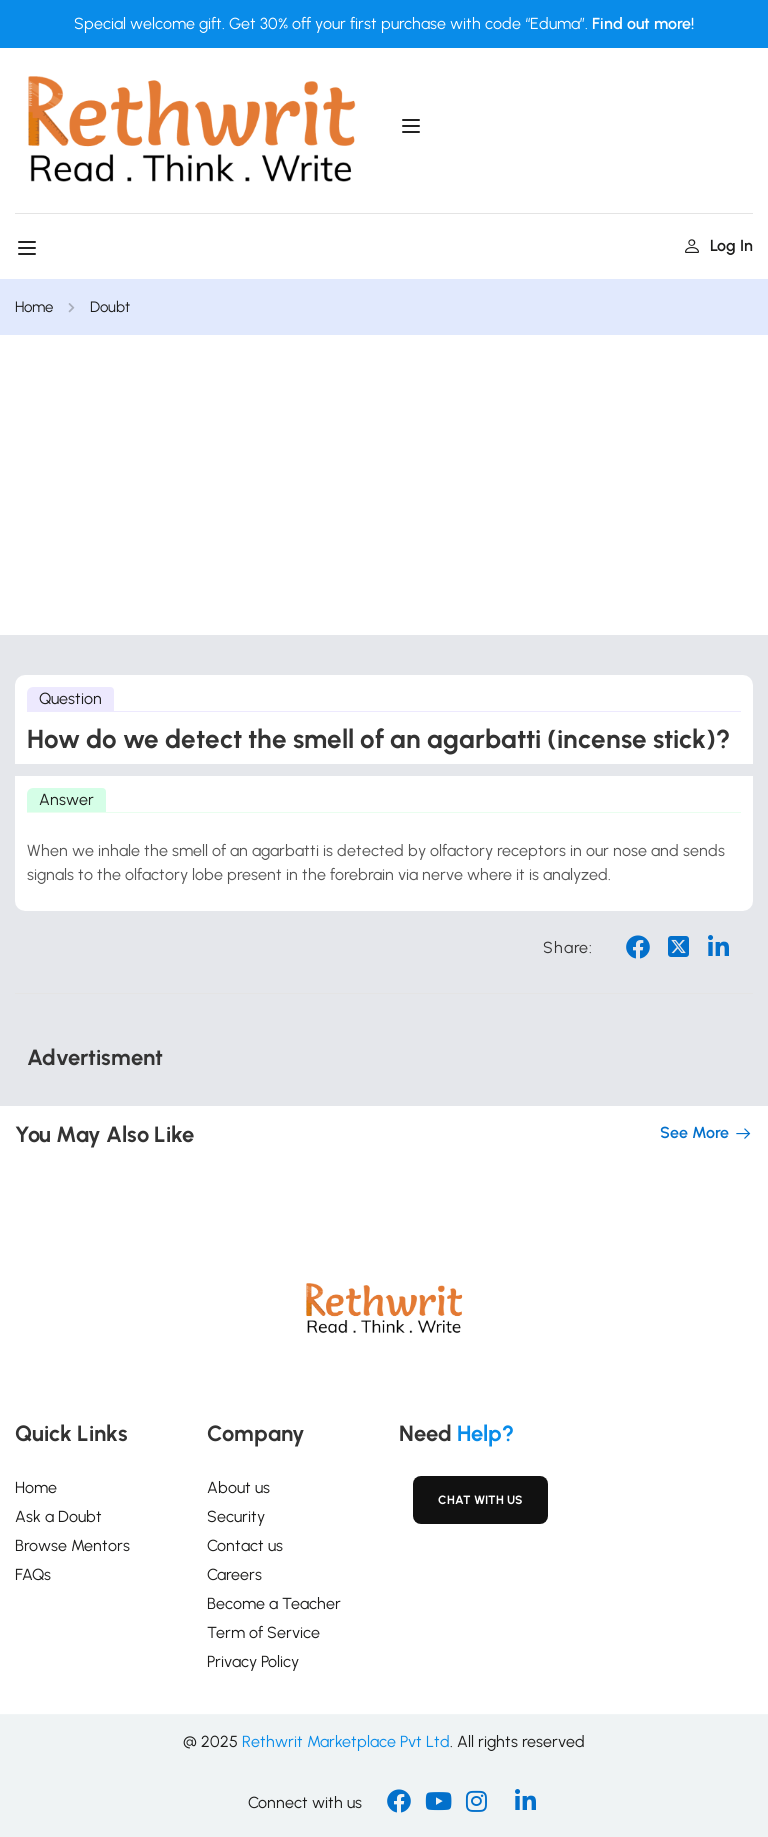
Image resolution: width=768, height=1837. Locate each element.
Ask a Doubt (58, 1516)
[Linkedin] (525, 1803)
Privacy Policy (253, 1661)
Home (36, 306)
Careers (234, 1574)
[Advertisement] (384, 485)
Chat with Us (480, 1500)
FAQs (33, 1574)
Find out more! (643, 23)
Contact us (245, 1545)
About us (238, 1487)
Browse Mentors (72, 1545)
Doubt (116, 306)
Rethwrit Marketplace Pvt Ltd (346, 1741)
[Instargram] (476, 1803)
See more (706, 1132)
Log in (718, 245)
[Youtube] (438, 1803)
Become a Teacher (274, 1603)
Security (236, 1516)
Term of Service (263, 1632)
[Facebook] (399, 1803)
